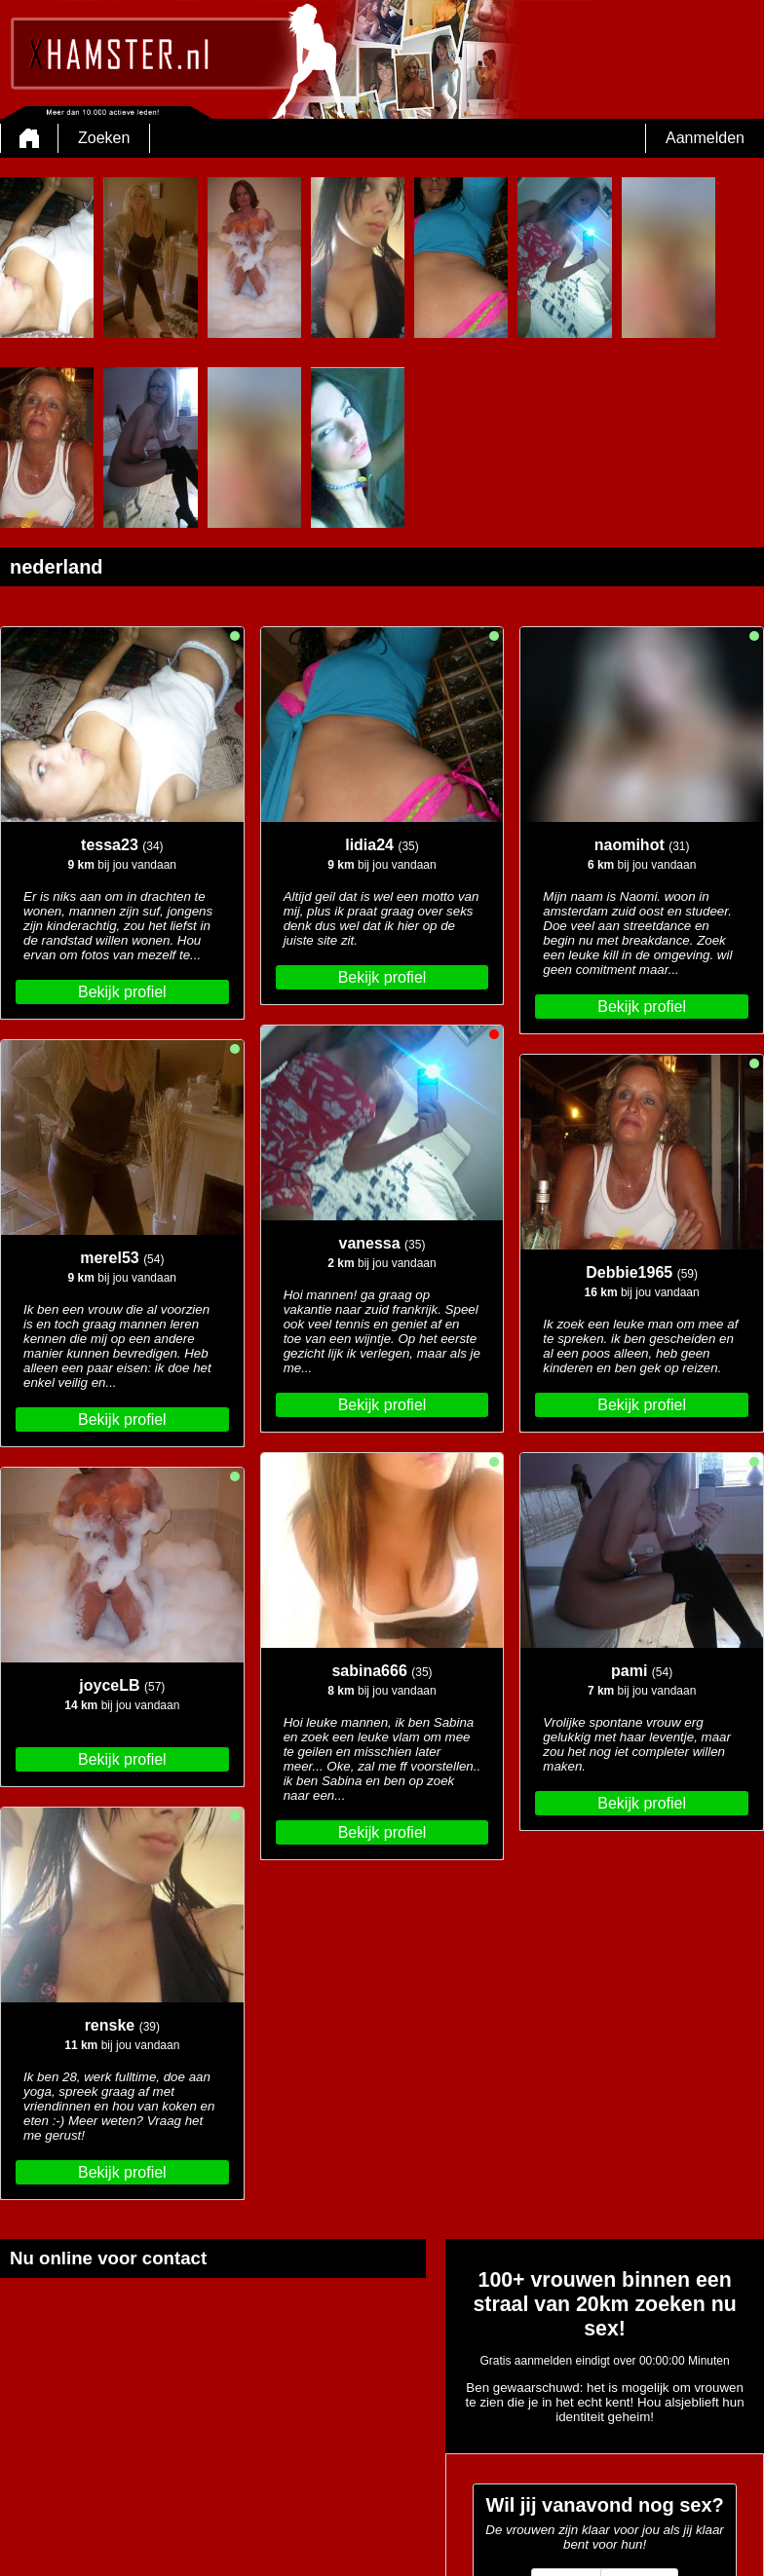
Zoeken (104, 138)
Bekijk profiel (122, 992)
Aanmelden (705, 138)
